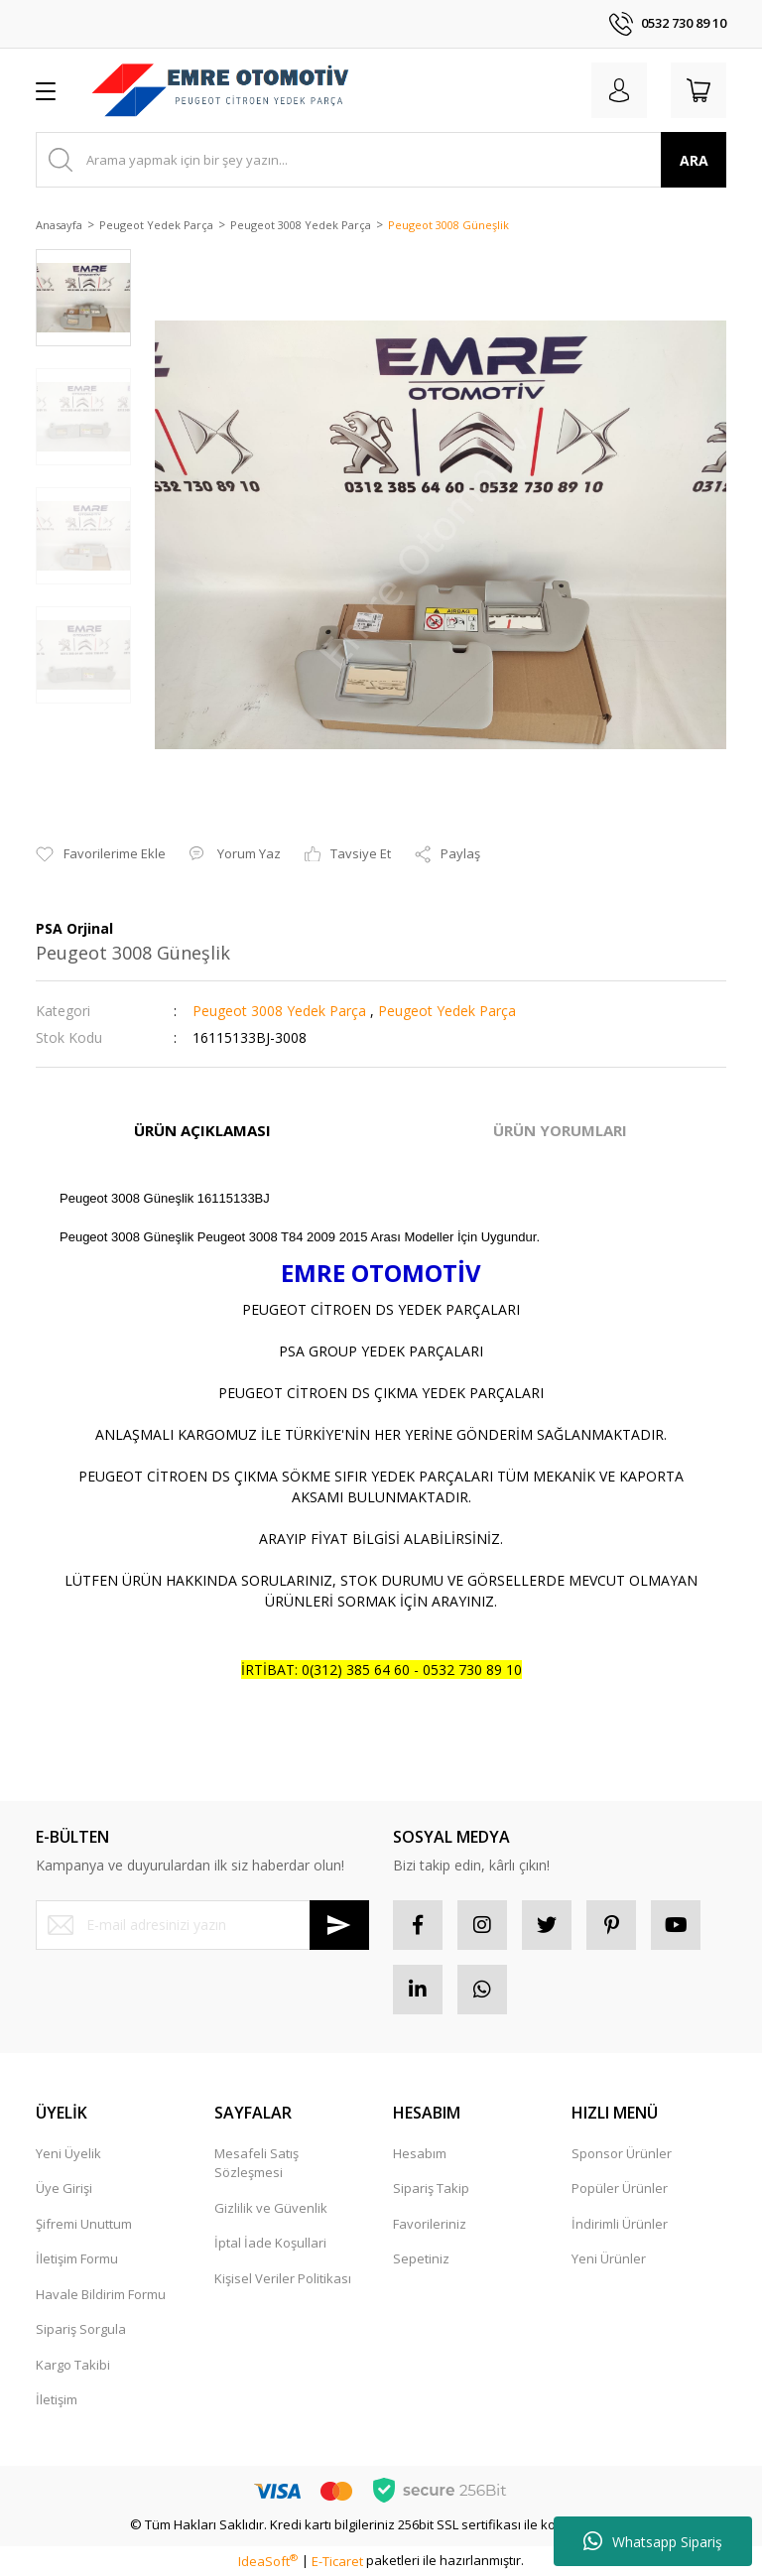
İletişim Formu (77, 2258)
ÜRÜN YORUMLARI (560, 1130)
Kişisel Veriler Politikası (282, 2278)
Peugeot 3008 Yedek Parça (279, 1010)
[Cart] (698, 90)
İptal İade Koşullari (270, 2243)
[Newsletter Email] (202, 1925)
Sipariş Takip (431, 2188)
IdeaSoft (268, 2561)
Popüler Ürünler (620, 2188)
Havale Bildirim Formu (101, 2294)
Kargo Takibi (73, 2365)
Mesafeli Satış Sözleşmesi (256, 2163)
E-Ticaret (337, 2561)
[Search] (381, 160)
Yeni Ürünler (609, 2258)
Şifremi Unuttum (84, 2224)
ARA (694, 160)
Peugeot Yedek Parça (447, 1010)
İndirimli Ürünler (620, 2224)
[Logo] (220, 90)
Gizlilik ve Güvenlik (270, 2208)
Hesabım (419, 2153)
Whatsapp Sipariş (652, 2541)
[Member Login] (619, 90)
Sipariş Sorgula (81, 2329)
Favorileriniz (429, 2224)
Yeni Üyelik (68, 2153)
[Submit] (339, 1925)
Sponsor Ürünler (622, 2153)
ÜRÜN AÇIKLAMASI (202, 1130)
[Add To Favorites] (101, 854)
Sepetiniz (421, 2258)
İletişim (56, 2399)
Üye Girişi (64, 2188)
